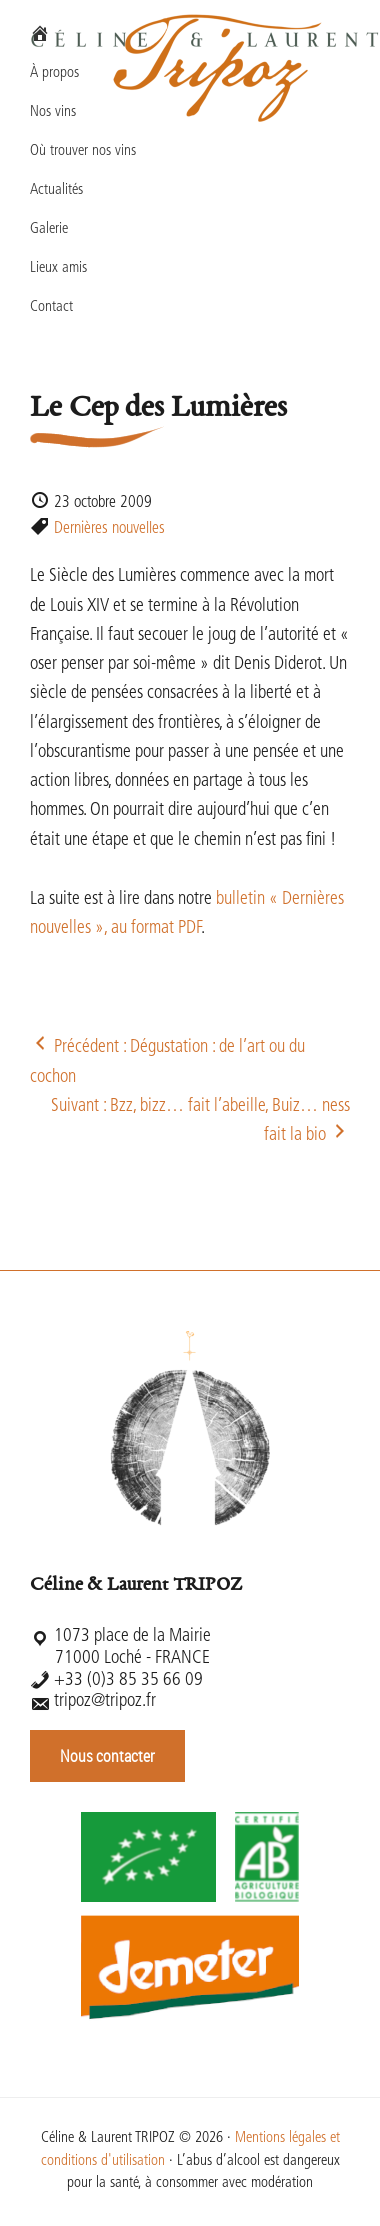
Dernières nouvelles (109, 529)
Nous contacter (107, 1756)
